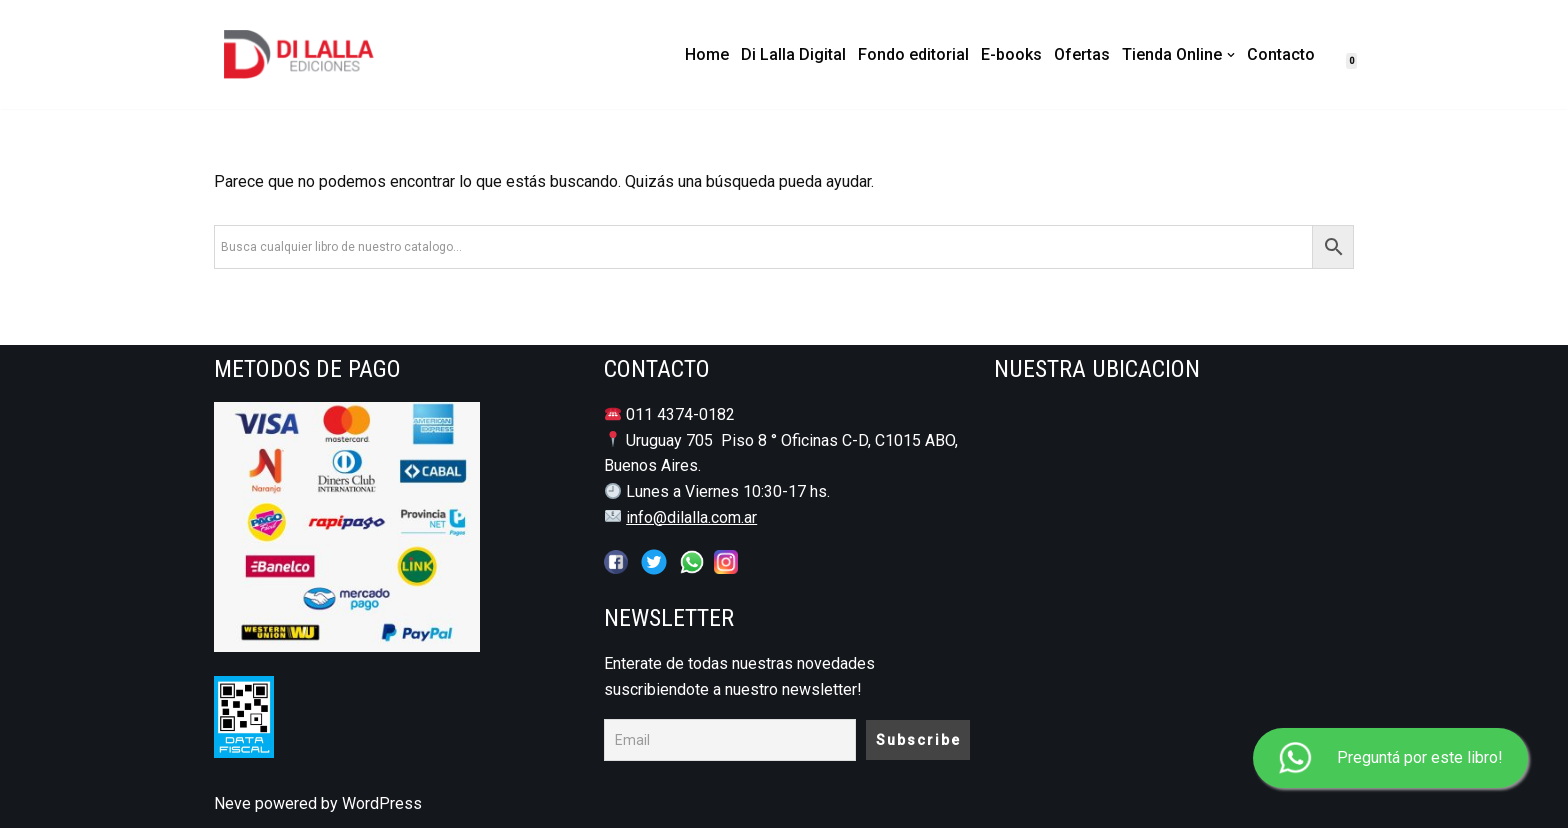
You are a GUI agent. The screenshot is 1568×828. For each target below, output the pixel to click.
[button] (1231, 55)
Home (707, 54)
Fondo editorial (913, 54)
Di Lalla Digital (793, 54)
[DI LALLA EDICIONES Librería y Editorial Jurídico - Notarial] (315, 54)
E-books (1011, 54)
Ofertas (1082, 54)
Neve (232, 803)
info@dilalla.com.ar (691, 517)
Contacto (1281, 54)
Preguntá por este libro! (1391, 758)
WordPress (382, 803)
